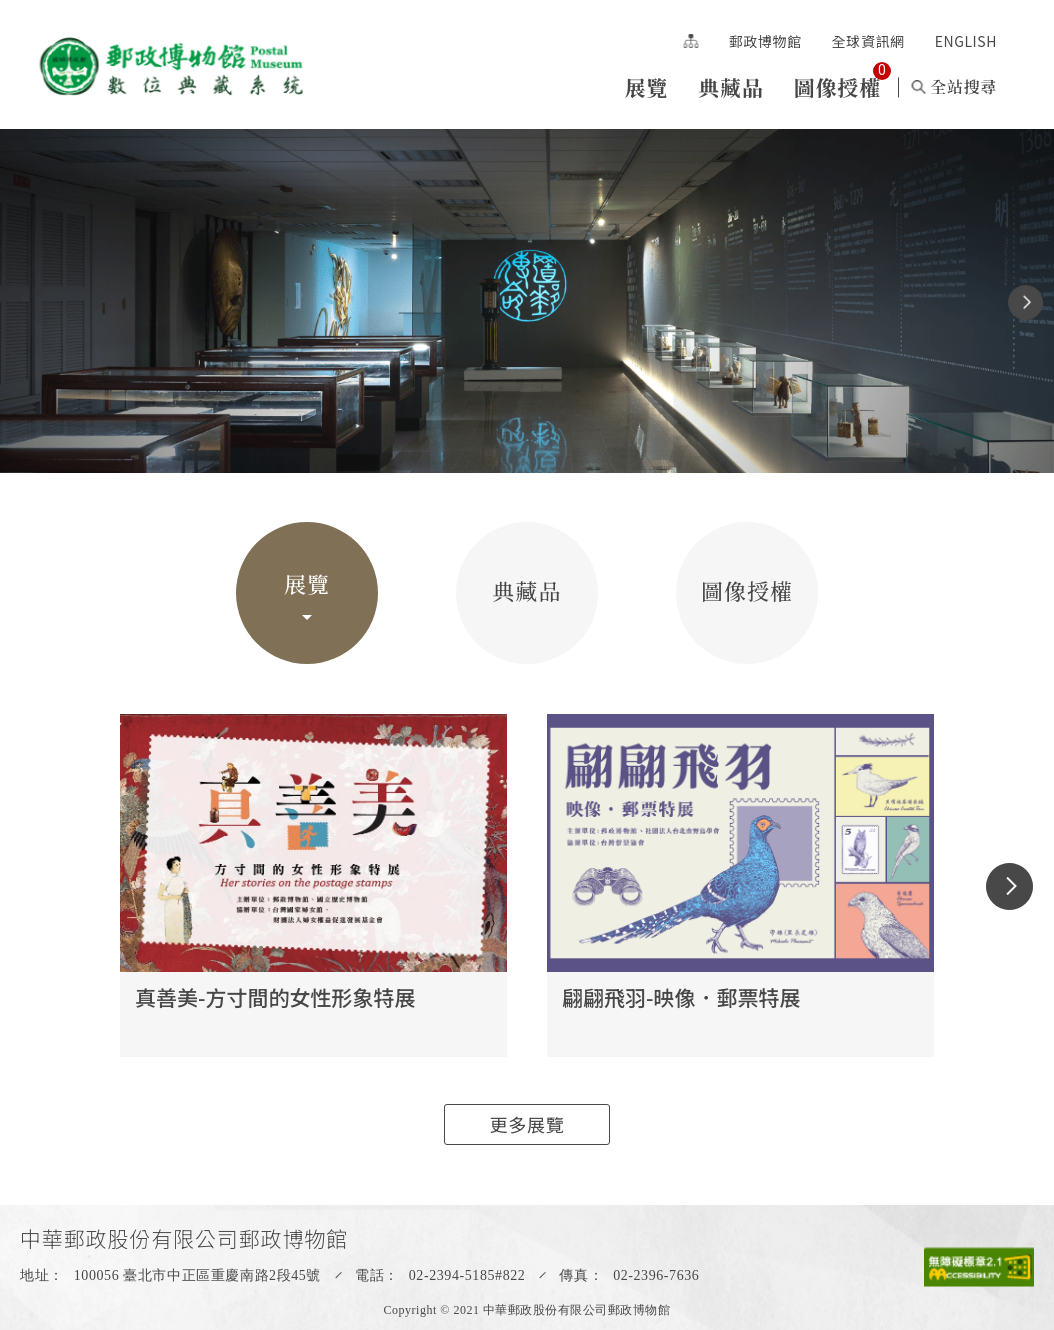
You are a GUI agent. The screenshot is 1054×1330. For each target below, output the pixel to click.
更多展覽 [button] (527, 1124)
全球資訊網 (868, 41)
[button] (1025, 302)
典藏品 (731, 87)
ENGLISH (966, 41)
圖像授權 (837, 87)
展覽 (646, 87)
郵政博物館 (765, 41)
